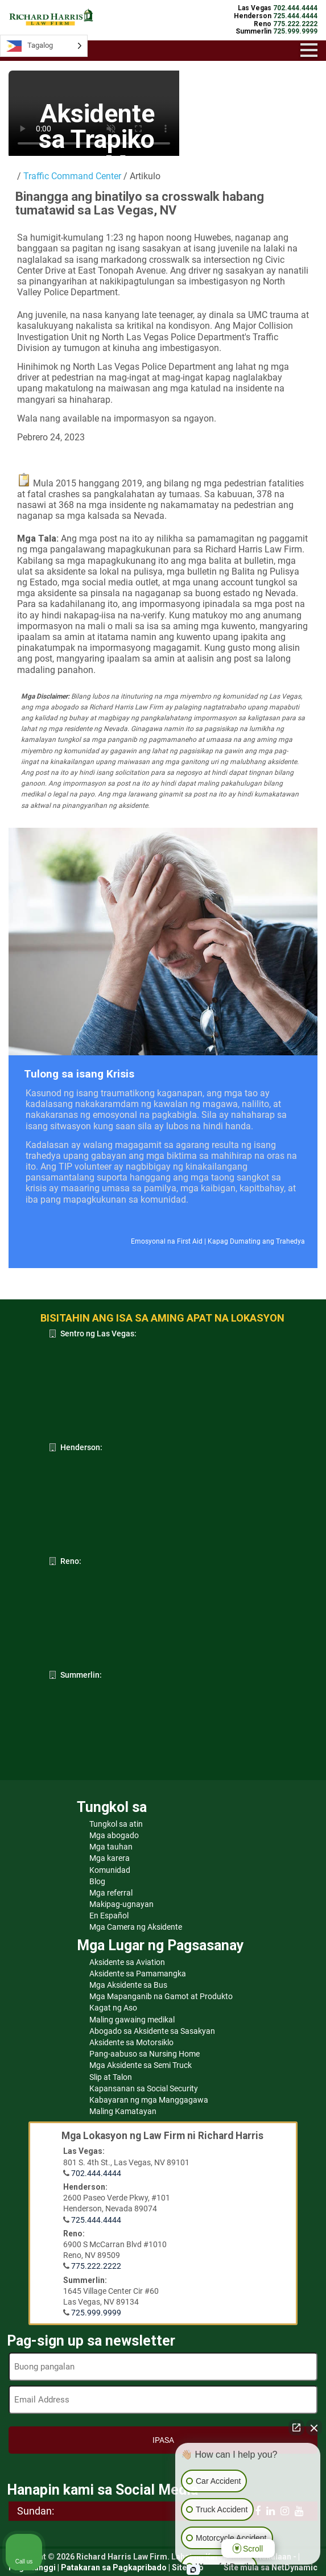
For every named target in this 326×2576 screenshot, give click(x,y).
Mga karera (109, 1858)
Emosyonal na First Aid (167, 1241)
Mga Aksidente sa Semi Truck (140, 2065)
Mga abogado (114, 1835)
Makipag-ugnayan (121, 1904)
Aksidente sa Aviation (127, 1962)
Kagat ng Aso (113, 2007)
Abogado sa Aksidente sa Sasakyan (152, 2031)
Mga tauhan (111, 1846)
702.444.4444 (96, 2173)
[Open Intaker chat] (193, 2570)
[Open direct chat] (296, 2427)
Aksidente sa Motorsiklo (131, 2042)
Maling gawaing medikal (132, 2019)
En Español (109, 1915)
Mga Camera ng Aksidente (135, 1926)
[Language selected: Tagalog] (44, 46)
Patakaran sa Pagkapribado (114, 2567)
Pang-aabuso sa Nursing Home (144, 2053)
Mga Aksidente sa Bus (128, 1984)
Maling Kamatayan (122, 2111)
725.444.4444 (96, 2219)
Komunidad (109, 1870)
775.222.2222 (96, 2265)
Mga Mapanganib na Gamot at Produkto (161, 1996)
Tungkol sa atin (116, 1823)
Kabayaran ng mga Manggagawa (148, 2099)
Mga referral (111, 1892)
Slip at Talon (110, 2077)
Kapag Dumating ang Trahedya (256, 1241)
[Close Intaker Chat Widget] (314, 2427)
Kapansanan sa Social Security (143, 2088)
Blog (97, 1881)
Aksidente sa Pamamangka (137, 1973)
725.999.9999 (96, 2312)
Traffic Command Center (72, 176)
